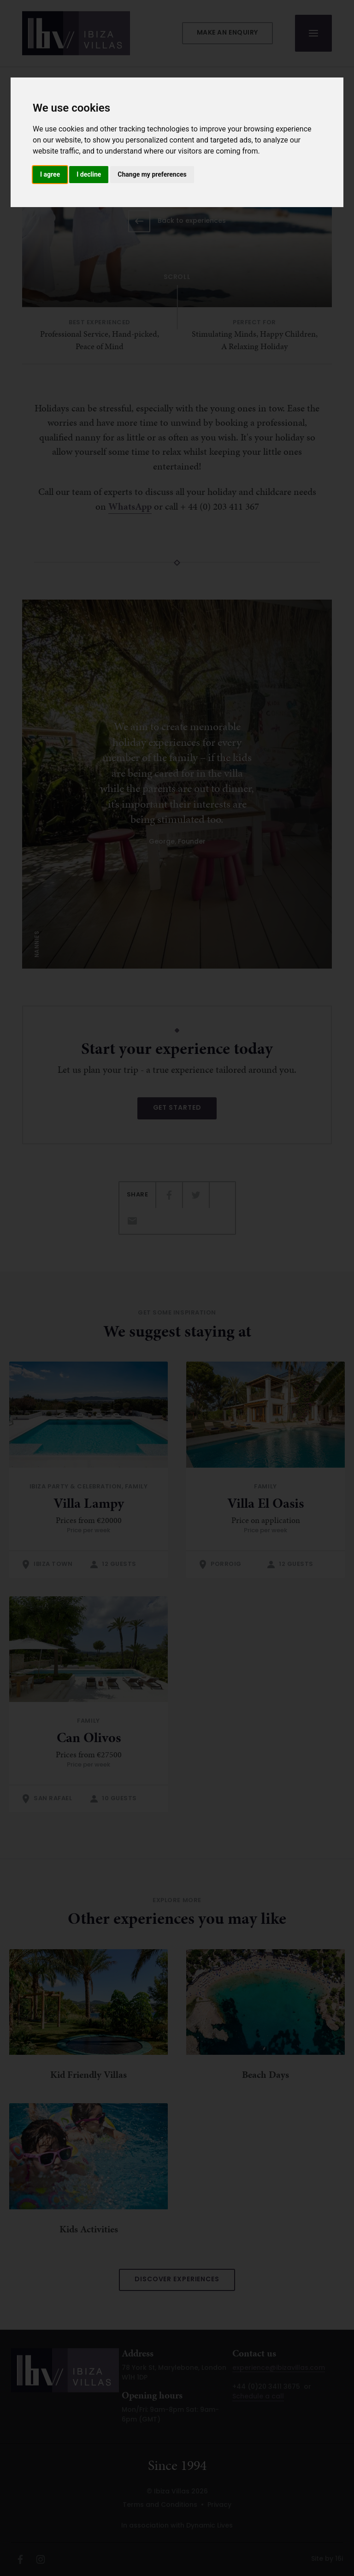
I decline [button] (89, 174)
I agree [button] (50, 174)
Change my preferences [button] (152, 174)
